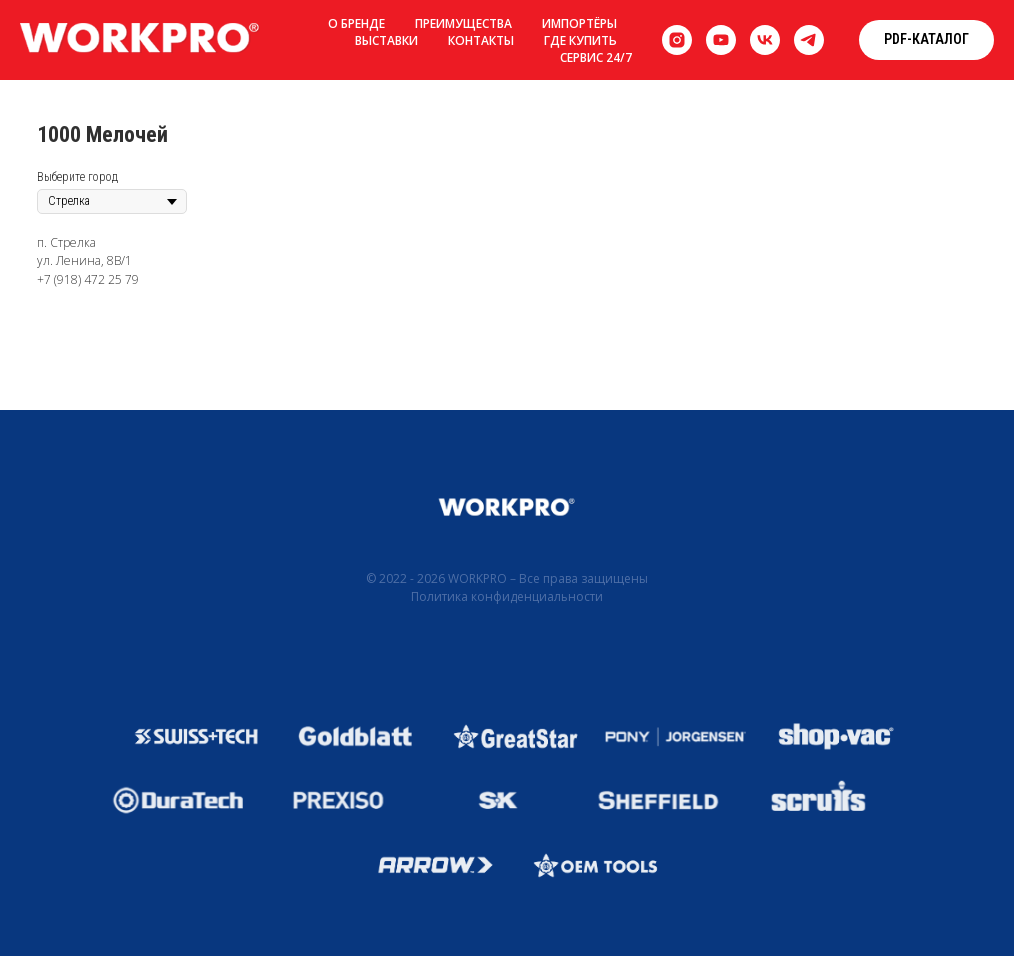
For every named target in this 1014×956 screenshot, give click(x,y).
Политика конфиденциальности (507, 596)
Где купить (580, 40)
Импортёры (579, 23)
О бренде (356, 23)
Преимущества (463, 23)
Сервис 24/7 (596, 57)
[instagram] (677, 40)
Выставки (386, 40)
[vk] (765, 40)
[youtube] (721, 40)
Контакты (481, 40)
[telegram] (809, 40)
